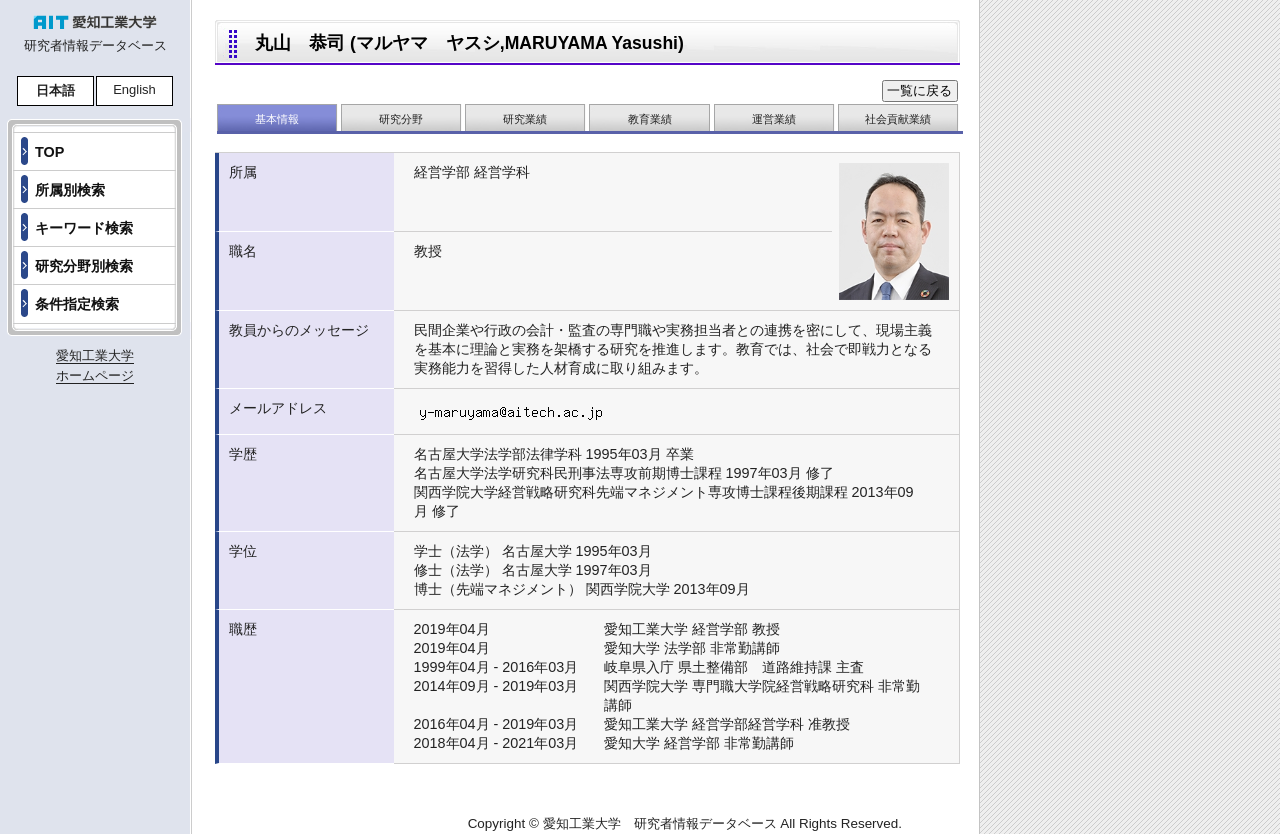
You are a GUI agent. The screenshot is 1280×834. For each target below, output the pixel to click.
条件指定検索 (77, 304)
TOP (49, 152)
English (134, 89)
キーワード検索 (84, 228)
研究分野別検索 (84, 266)
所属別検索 (70, 190)
